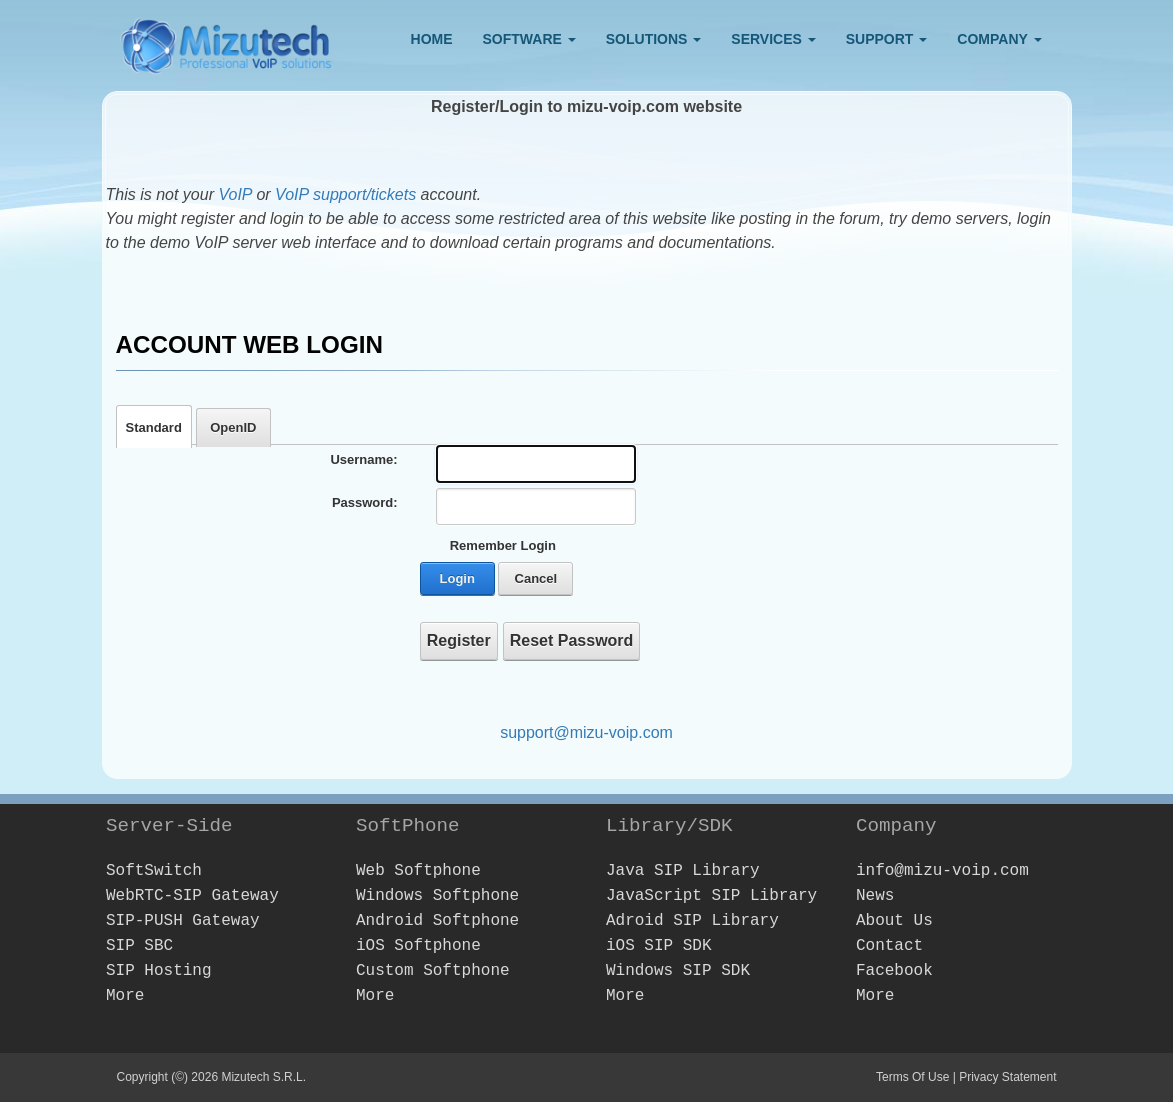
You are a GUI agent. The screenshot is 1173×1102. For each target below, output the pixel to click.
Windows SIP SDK (678, 971)
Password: (365, 502)
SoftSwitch (154, 871)
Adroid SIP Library (692, 921)
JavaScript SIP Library (711, 896)
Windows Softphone (437, 896)
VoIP (237, 194)
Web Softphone (418, 871)
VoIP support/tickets (345, 194)
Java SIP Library (683, 871)
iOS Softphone (418, 946)
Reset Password (572, 640)
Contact (889, 946)
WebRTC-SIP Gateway (192, 896)
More (125, 996)
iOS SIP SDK (659, 946)
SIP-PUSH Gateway (183, 921)
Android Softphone (437, 921)
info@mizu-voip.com (942, 871)
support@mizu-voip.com (586, 732)
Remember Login (503, 545)
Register (459, 640)
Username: (363, 459)
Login (457, 578)
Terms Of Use (912, 1077)
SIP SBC (139, 946)
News (875, 896)
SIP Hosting (159, 971)
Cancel (536, 578)
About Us (894, 921)
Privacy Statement (1007, 1077)
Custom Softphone (433, 971)
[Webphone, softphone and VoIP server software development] (227, 41)
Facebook (894, 971)
